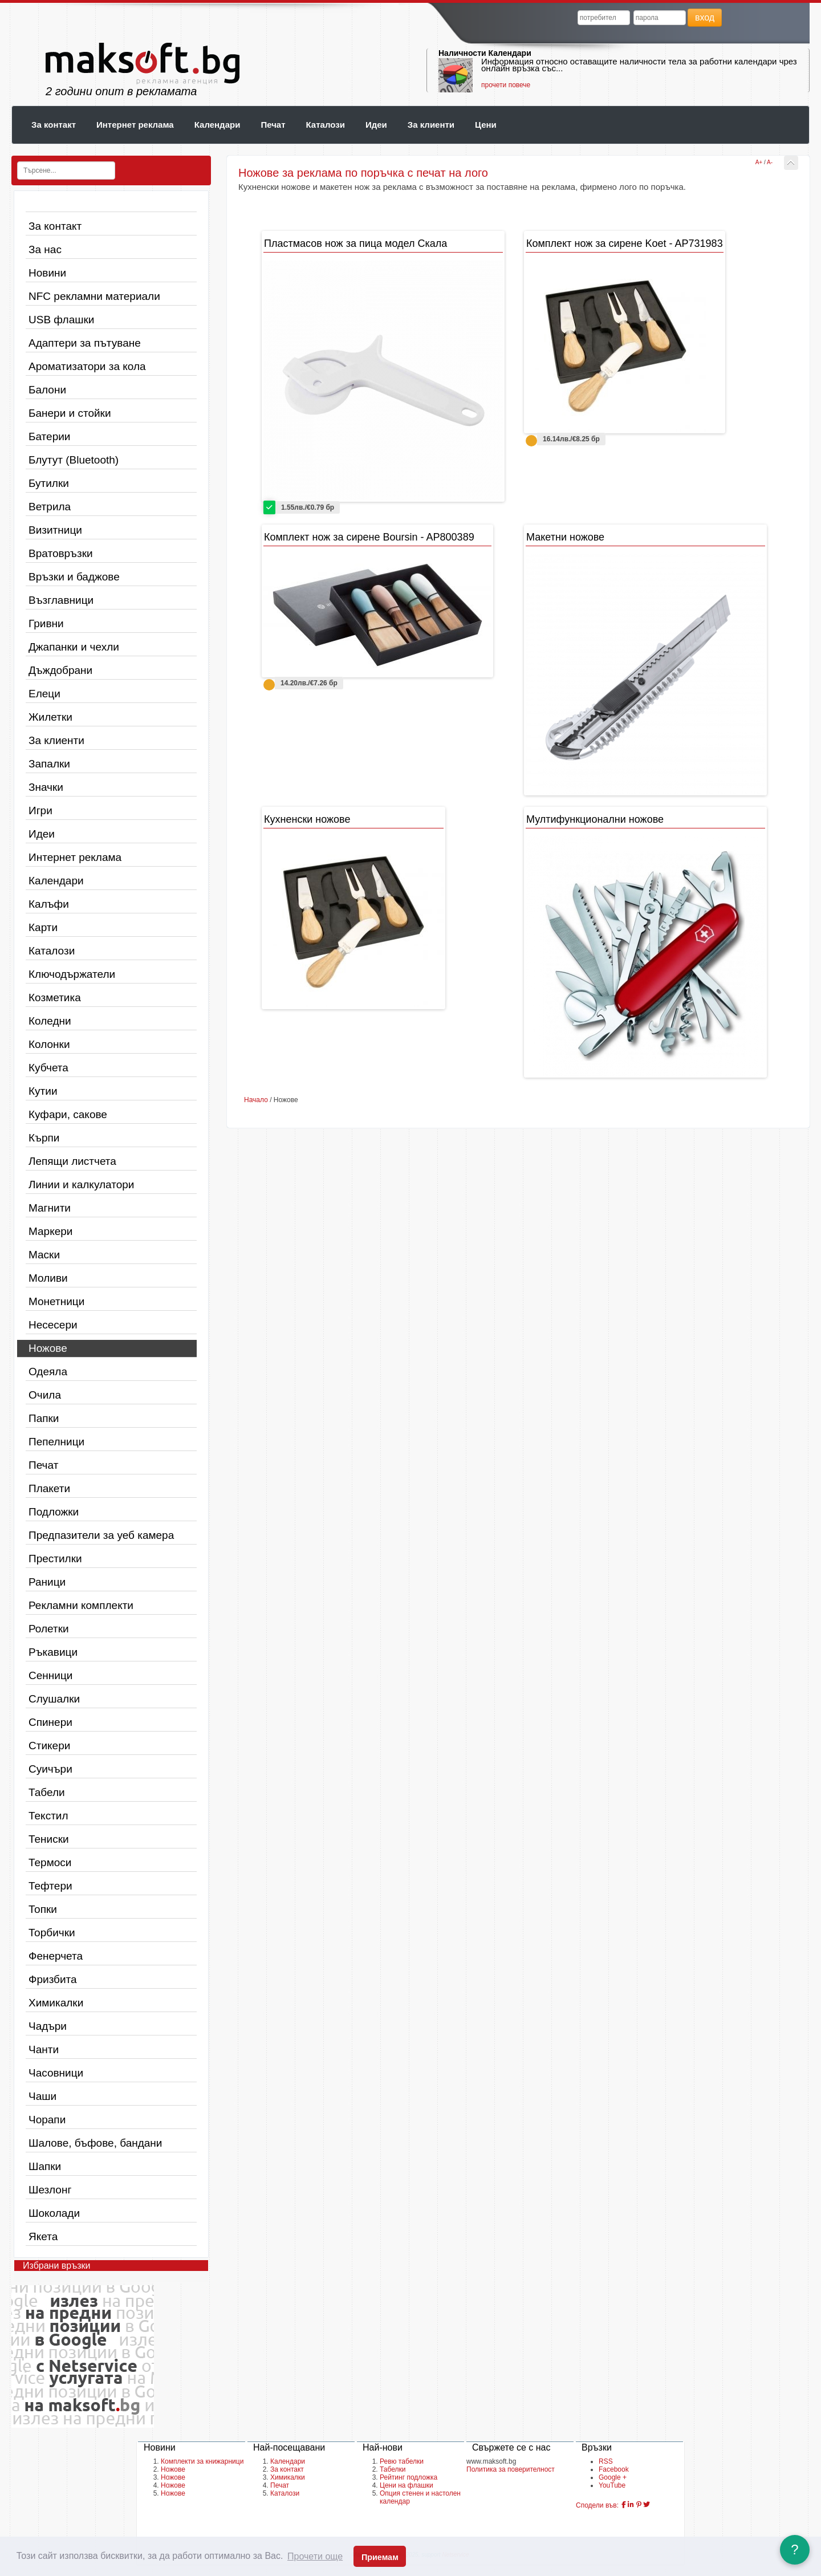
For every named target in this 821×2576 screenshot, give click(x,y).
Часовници (56, 2073)
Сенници (50, 1675)
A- (770, 162)
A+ (759, 162)
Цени (486, 124)
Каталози (325, 124)
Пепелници (56, 1442)
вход (704, 17)
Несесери (53, 1325)
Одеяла (48, 1372)
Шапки (45, 2166)
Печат (273, 124)
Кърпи (44, 1138)
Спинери (50, 1722)
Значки (46, 787)
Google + (613, 2477)
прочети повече (505, 85)
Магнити (50, 1208)
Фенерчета (56, 1956)
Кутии (43, 1091)
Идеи (376, 124)
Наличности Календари (484, 53)
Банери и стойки (70, 413)
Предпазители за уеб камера (101, 1535)
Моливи (48, 1278)
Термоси (50, 1862)
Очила (45, 1395)
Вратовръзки (61, 553)
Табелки (392, 2469)
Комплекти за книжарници (202, 2461)
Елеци (44, 694)
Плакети (49, 1488)
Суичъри (50, 1769)
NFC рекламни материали (94, 296)
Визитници (55, 530)
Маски (44, 1255)
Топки (43, 1909)
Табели (47, 1792)
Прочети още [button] (315, 2556)
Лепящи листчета (72, 1161)
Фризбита (53, 1979)
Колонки (49, 1044)
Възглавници (61, 600)
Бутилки (49, 483)
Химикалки (56, 2003)
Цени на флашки (406, 2485)
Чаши (42, 2096)
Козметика (55, 997)
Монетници (56, 1301)
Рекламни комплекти (81, 1605)
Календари (217, 124)
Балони (47, 390)
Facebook (614, 2469)
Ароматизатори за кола (87, 366)
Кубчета (48, 1068)
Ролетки (49, 1629)
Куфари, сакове (68, 1114)
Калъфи (49, 904)
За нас (45, 249)
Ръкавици (53, 1652)
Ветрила (50, 507)
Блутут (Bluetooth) (74, 460)
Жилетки (50, 717)
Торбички (52, 1933)
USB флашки (61, 320)
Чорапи (47, 2120)
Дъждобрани (60, 670)
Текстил (48, 1816)
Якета (43, 2236)
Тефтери (50, 1886)
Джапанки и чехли (74, 647)
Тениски (49, 1839)
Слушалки (54, 1699)
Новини (47, 273)
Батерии (49, 436)
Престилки (55, 1559)
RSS (606, 2461)
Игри (40, 810)
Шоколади (54, 2213)
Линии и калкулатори (81, 1185)
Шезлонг (50, 2190)
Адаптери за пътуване (85, 343)
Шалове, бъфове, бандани (95, 2143)
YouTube (612, 2485)
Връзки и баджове (74, 577)
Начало (256, 1100)
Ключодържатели (72, 974)
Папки (44, 1418)
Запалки (49, 764)
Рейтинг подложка (408, 2477)
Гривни (46, 623)
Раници (47, 1582)
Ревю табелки (402, 2461)
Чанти (44, 2049)
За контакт (53, 124)
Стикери (49, 1746)
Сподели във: (597, 2505)
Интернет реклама (135, 124)
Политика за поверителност (510, 2469)
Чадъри (48, 2026)
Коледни (50, 1021)
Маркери (50, 1231)
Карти (43, 927)
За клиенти (431, 124)
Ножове (48, 1348)
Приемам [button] (380, 2557)
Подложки (54, 1512)
